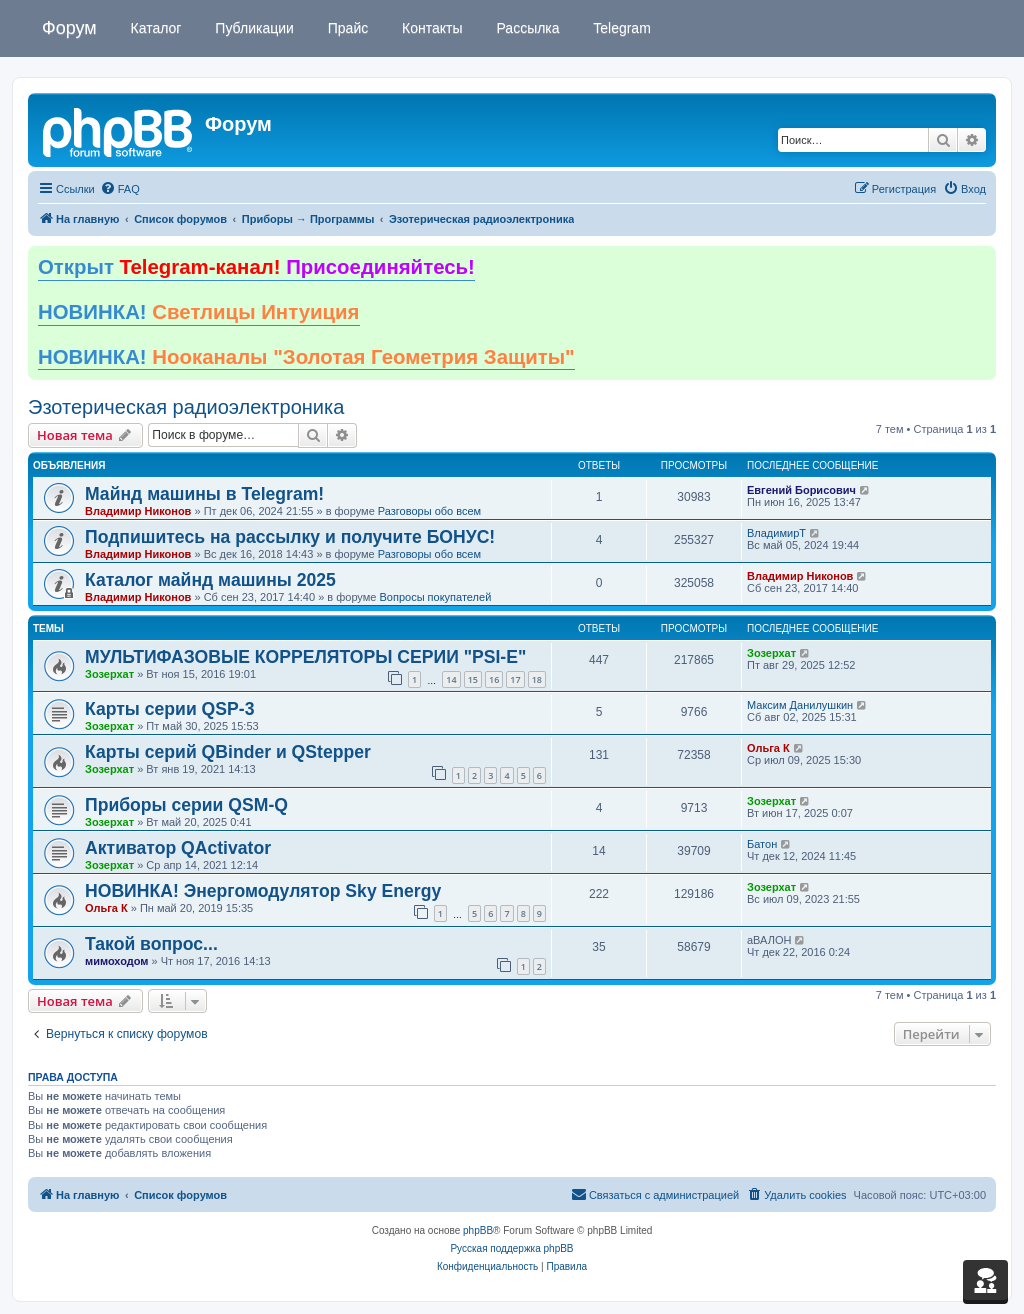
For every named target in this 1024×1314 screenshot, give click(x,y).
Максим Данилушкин (800, 705)
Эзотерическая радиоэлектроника (186, 407)
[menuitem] (120, 189)
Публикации (252, 28)
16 (494, 679)
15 (473, 679)
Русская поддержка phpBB (511, 1248)
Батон (762, 844)
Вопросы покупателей (435, 597)
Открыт (256, 267)
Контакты (430, 28)
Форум (69, 28)
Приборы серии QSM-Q (186, 805)
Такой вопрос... (151, 944)
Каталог (154, 28)
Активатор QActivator (178, 848)
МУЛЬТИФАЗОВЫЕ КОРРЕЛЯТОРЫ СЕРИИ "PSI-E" (305, 657)
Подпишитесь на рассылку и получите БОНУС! (290, 537)
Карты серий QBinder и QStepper (228, 752)
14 (451, 679)
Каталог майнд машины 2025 (210, 580)
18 (537, 679)
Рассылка (526, 28)
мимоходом (116, 961)
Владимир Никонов (138, 511)
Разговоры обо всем (429, 511)
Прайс (346, 28)
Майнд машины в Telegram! (204, 494)
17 (515, 679)
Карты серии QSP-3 (169, 709)
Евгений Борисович (801, 490)
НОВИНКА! (199, 312)
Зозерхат (109, 674)
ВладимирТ (776, 533)
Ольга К (768, 748)
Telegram (620, 28)
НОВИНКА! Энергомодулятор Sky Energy (263, 891)
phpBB (478, 1230)
